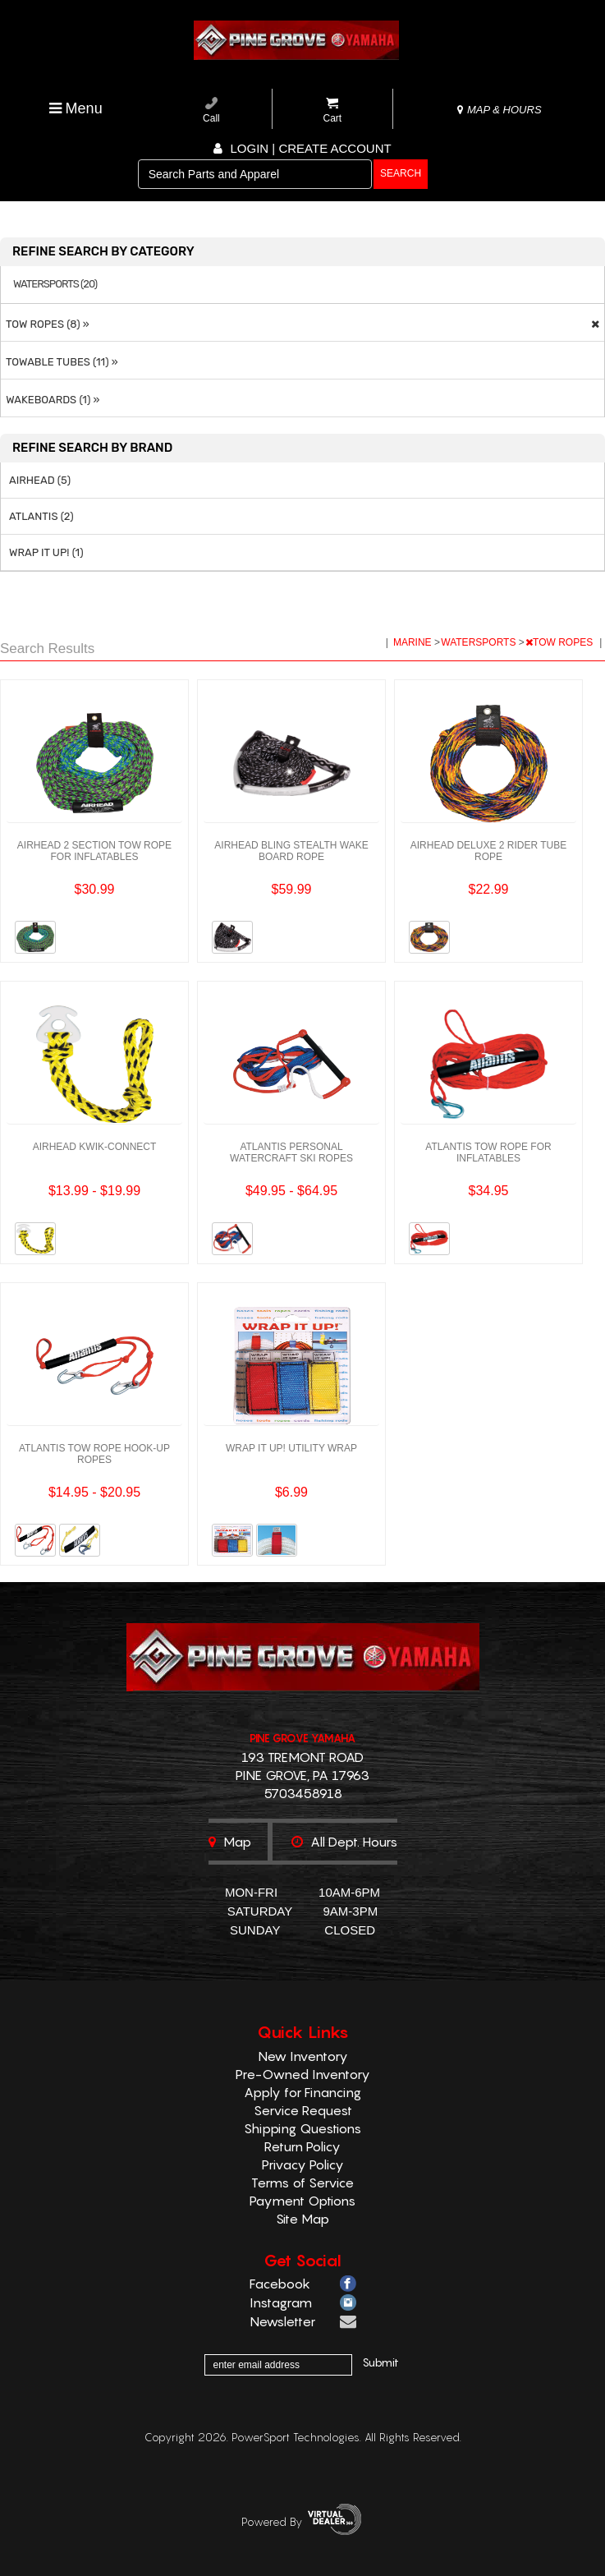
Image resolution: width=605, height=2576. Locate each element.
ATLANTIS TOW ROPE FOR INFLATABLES (488, 1152)
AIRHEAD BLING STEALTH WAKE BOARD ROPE (291, 851)
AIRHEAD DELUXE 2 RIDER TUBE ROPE (488, 851)
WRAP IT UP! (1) (46, 552)
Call (211, 110)
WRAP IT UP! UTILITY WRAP (291, 1448)
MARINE (413, 642)
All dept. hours (344, 1841)
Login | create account (302, 148)
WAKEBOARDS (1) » (50, 399)
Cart (332, 110)
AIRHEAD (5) (40, 480)
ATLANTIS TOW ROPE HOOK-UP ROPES (94, 1453)
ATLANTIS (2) (41, 516)
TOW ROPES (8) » (45, 324)
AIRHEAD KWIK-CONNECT (95, 1146)
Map (230, 1841)
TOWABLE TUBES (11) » (59, 362)
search (400, 173)
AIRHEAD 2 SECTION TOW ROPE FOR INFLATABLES (94, 851)
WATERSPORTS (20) (55, 284)
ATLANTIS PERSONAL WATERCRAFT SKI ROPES (291, 1152)
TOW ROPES (560, 642)
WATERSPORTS (479, 642)
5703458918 (303, 1793)
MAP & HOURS (499, 110)
